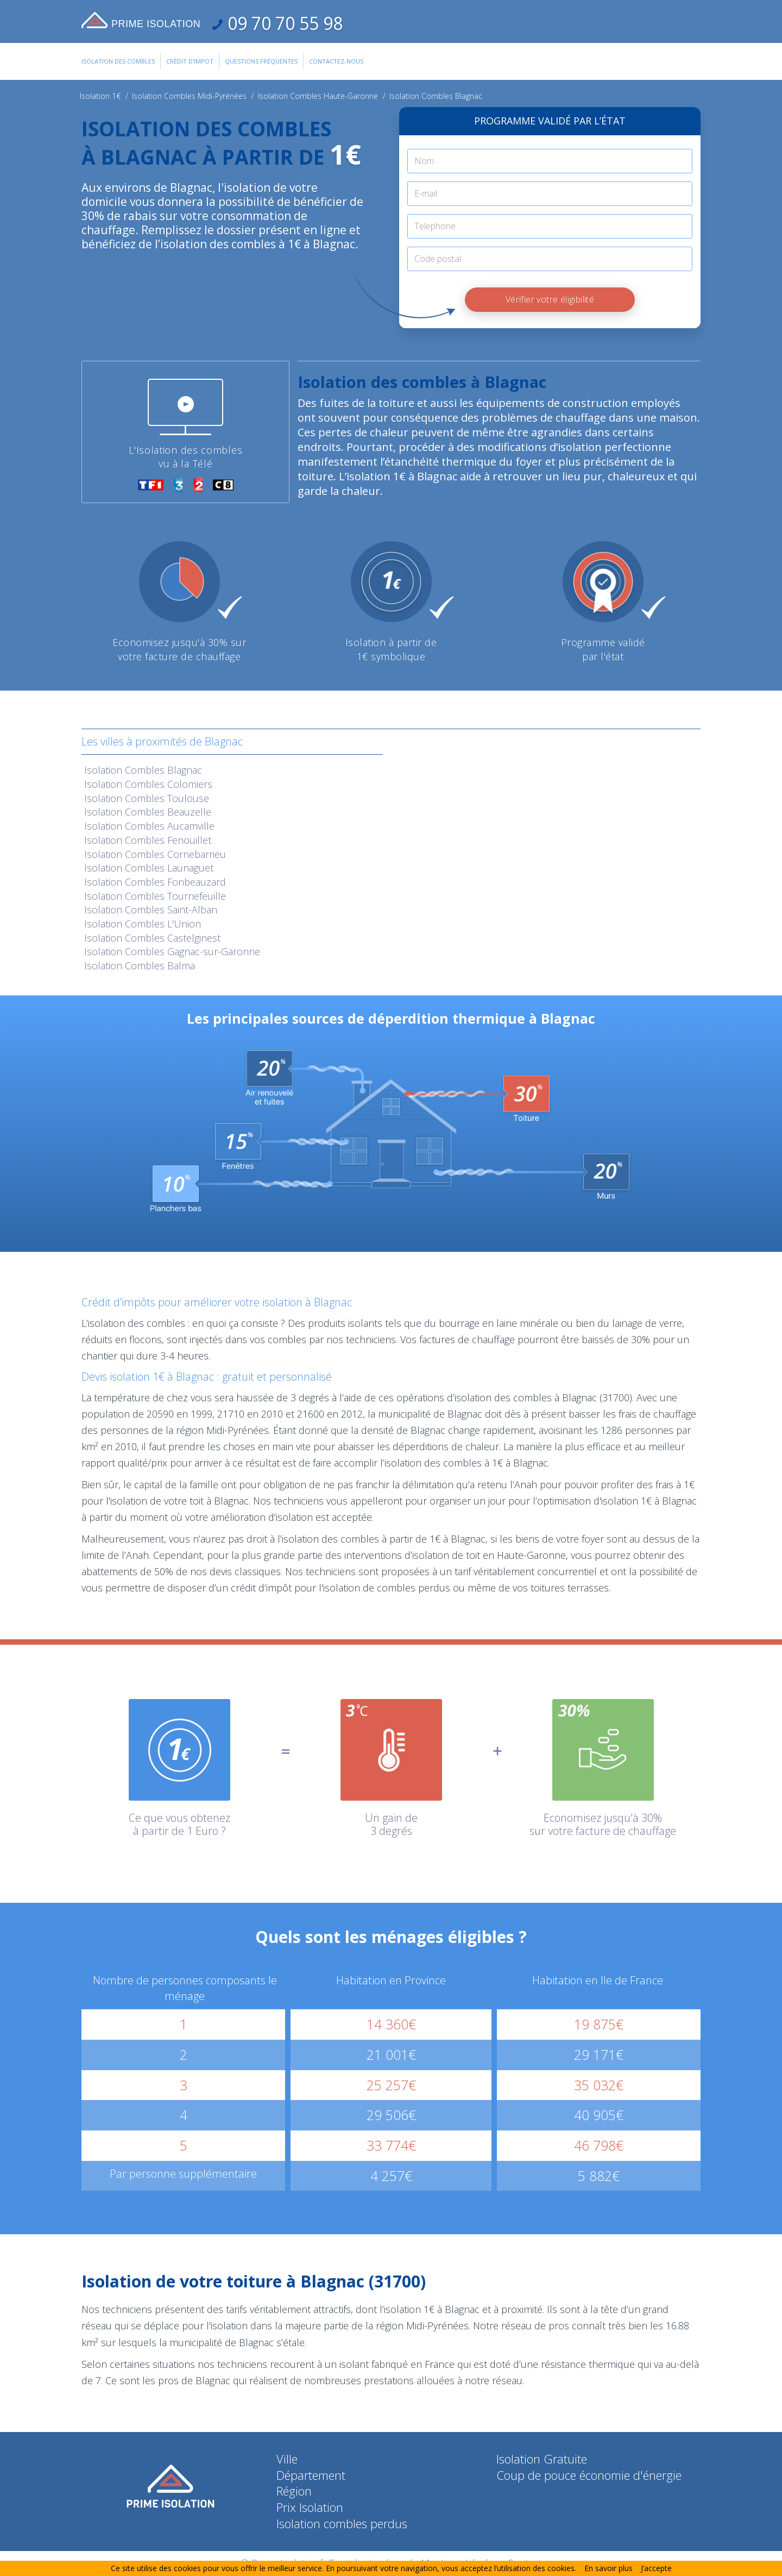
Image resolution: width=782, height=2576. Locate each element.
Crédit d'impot (189, 61)
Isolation (143, 769)
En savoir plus (608, 2568)
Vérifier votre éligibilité (550, 299)
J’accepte (656, 2568)
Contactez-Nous (336, 61)
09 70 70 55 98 (283, 23)
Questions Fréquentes (261, 61)
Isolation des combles (118, 61)
